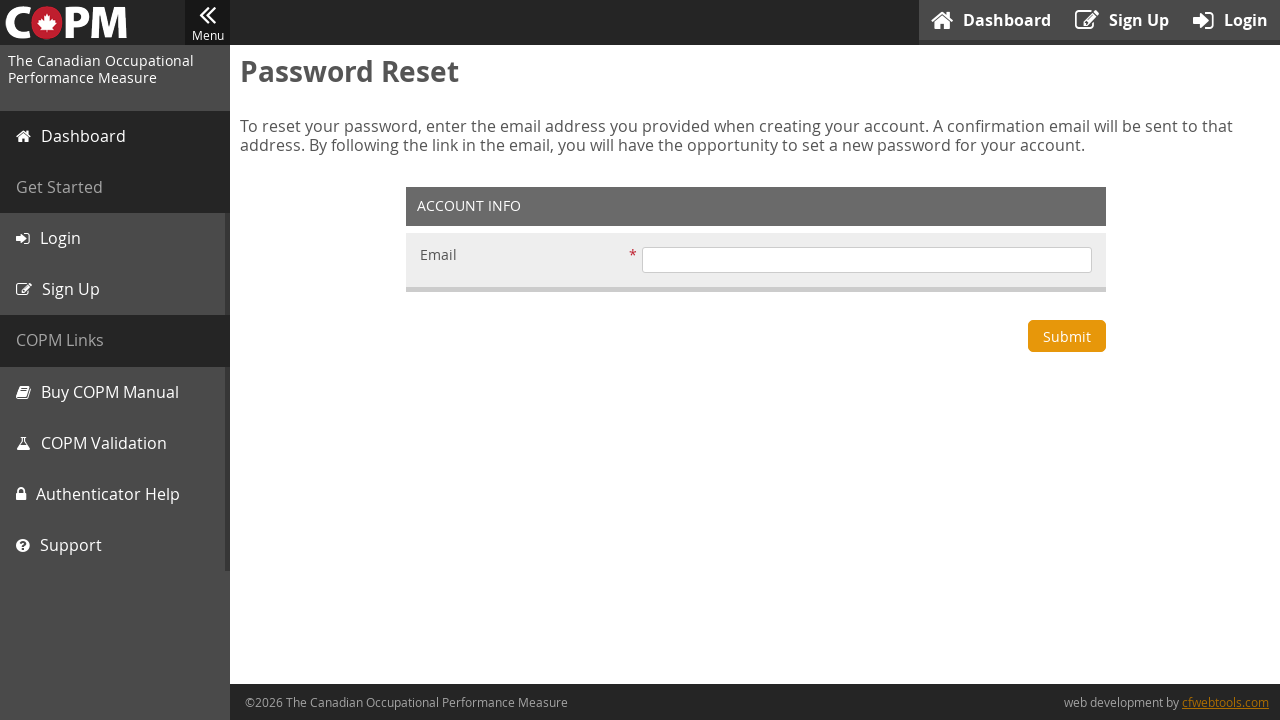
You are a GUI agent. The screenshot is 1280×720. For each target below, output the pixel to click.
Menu (207, 23)
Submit (1067, 336)
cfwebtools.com (1225, 702)
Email (438, 255)
